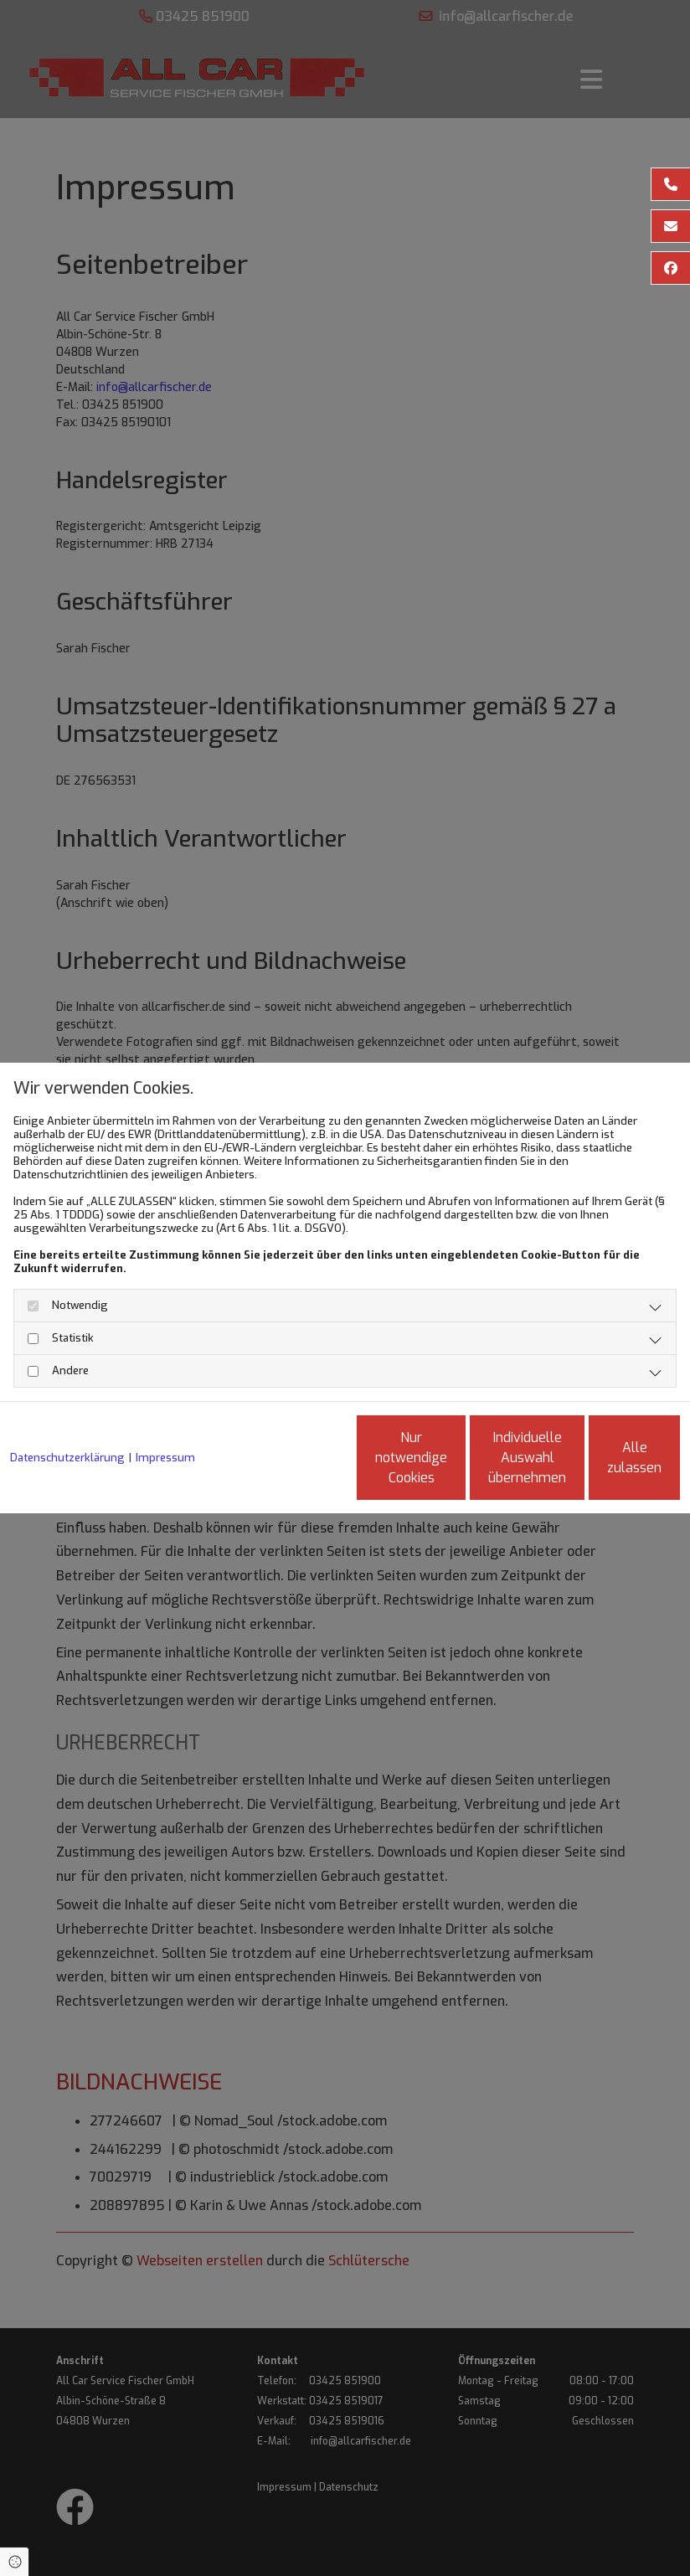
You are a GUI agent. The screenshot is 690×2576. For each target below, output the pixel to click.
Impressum (165, 1415)
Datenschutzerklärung (67, 1415)
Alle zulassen (602, 1464)
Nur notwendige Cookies (284, 1464)
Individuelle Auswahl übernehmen (443, 1464)
